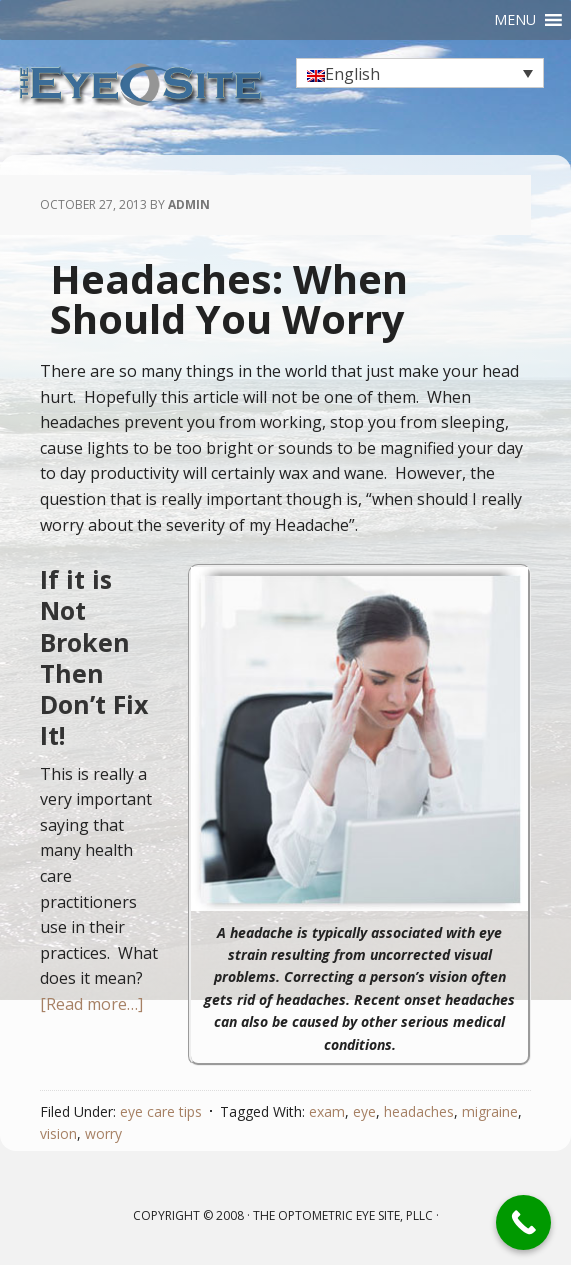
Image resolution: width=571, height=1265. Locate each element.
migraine (490, 1111)
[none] (420, 73)
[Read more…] (91, 1004)
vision (58, 1133)
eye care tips (161, 1111)
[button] (515, 20)
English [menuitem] (352, 74)
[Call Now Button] (523, 1222)
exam (327, 1111)
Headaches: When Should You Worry (229, 298)
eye (364, 1111)
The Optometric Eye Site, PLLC (343, 1215)
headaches (419, 1111)
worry (103, 1133)
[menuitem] (420, 73)
